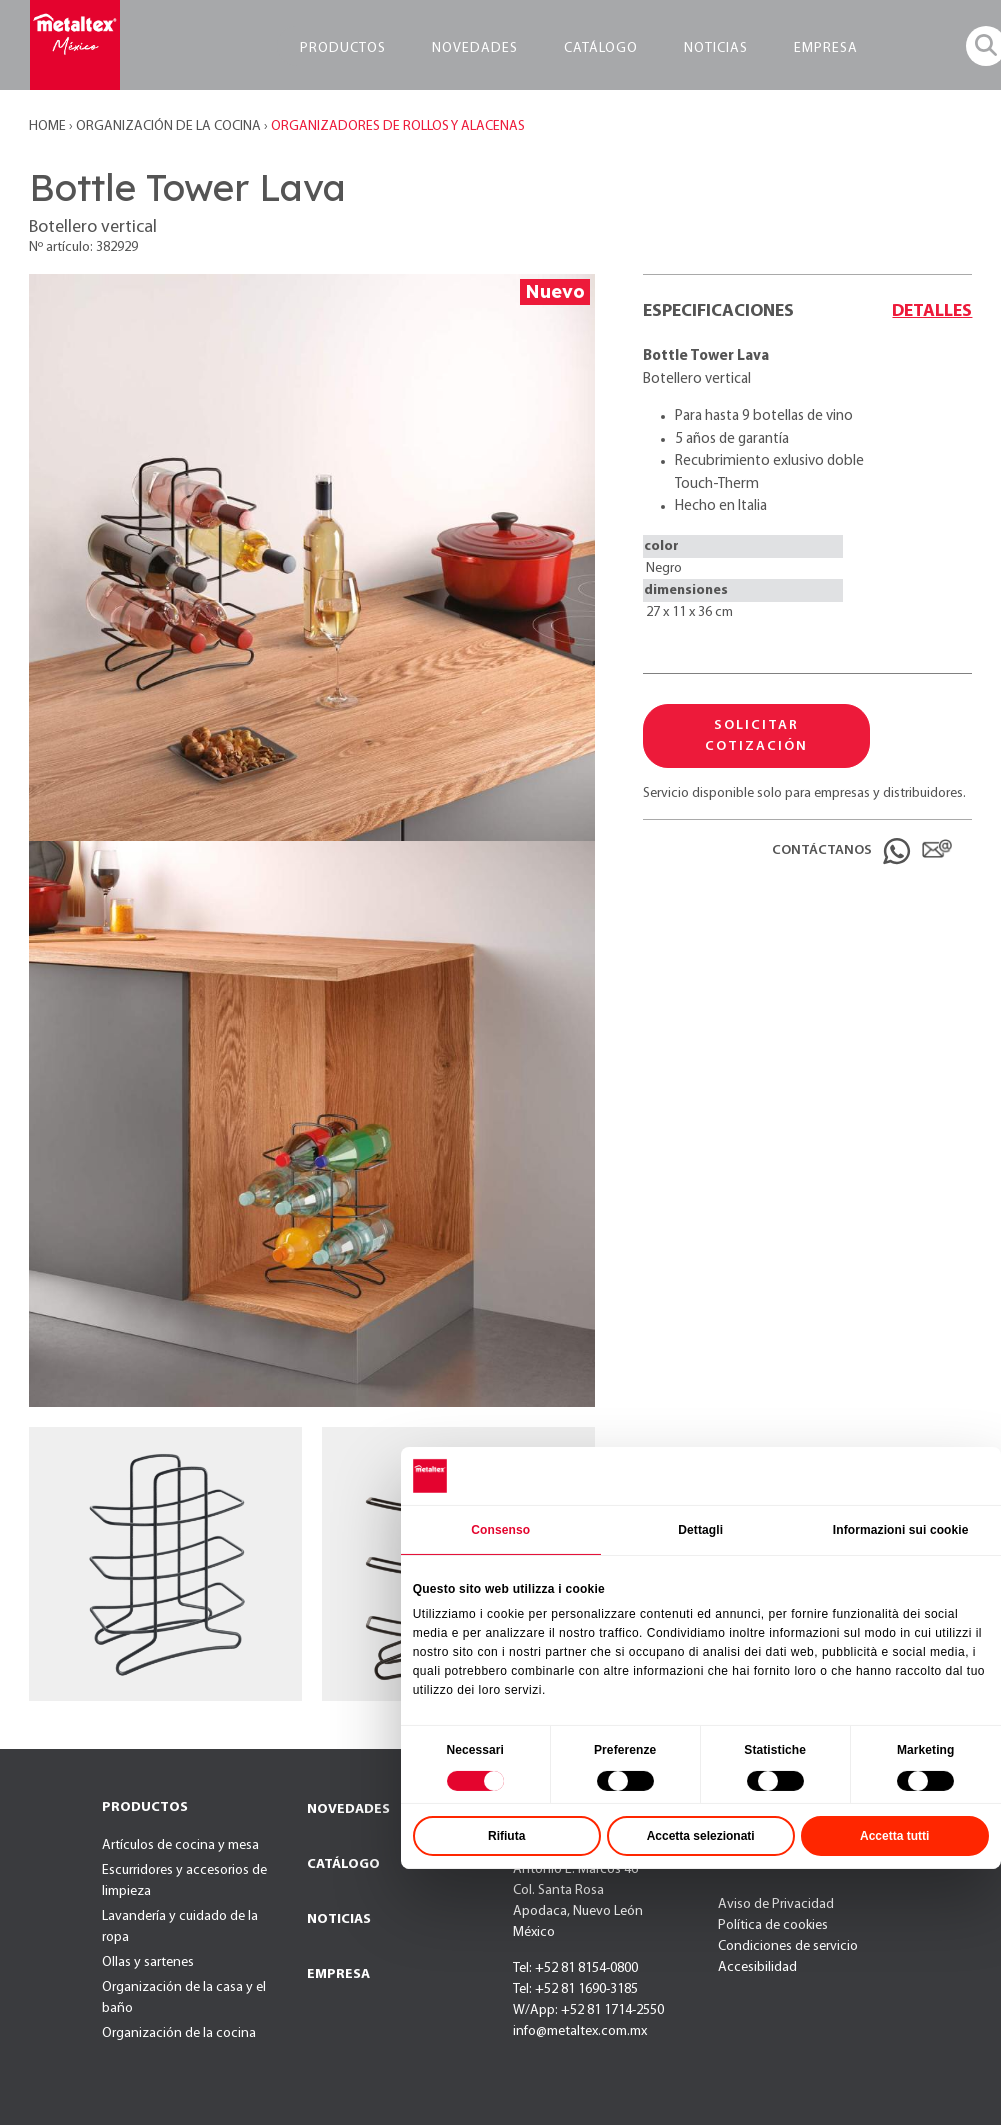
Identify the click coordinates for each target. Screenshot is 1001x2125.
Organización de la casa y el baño (184, 1998)
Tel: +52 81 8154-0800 (575, 1968)
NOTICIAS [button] (716, 48)
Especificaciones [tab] (718, 311)
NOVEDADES (348, 1809)
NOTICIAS (339, 1919)
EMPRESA (338, 1974)
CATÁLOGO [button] (601, 48)
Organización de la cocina (179, 2033)
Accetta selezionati (701, 1836)
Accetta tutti (894, 1836)
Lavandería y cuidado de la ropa (180, 1927)
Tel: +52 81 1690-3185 (575, 1989)
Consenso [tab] (500, 1529)
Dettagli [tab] (700, 1529)
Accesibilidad (757, 1967)
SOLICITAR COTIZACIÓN (756, 736)
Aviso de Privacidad (776, 1904)
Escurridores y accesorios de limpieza (184, 1881)
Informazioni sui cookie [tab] (901, 1529)
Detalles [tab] (932, 311)
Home (49, 126)
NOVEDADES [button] (475, 48)
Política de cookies (773, 1925)
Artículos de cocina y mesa (180, 1845)
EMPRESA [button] (826, 48)
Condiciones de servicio (788, 1946)
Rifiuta (506, 1836)
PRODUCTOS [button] (343, 48)
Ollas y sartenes (148, 1962)
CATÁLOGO (343, 1864)
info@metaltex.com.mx (580, 2031)
